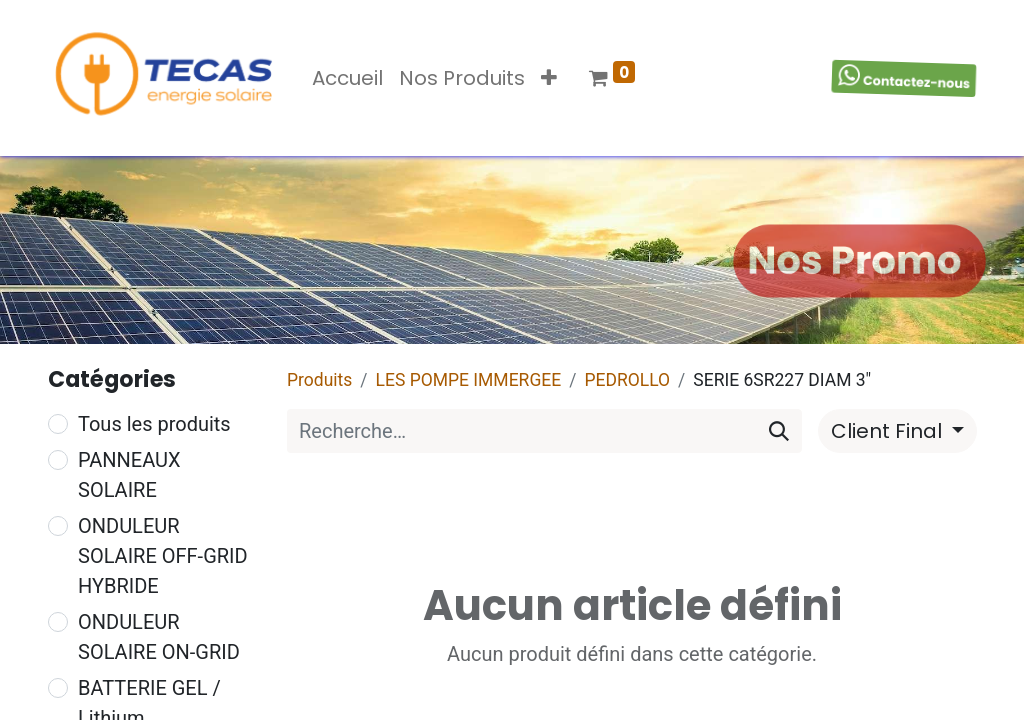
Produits (319, 380)
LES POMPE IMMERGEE (469, 380)
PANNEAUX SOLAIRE (129, 475)
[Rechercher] (779, 431)
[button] (549, 78)
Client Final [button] (889, 431)
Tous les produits (154, 424)
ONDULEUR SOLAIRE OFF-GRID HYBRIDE (163, 556)
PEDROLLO (627, 380)
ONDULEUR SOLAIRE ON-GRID (159, 637)
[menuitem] (347, 78)
